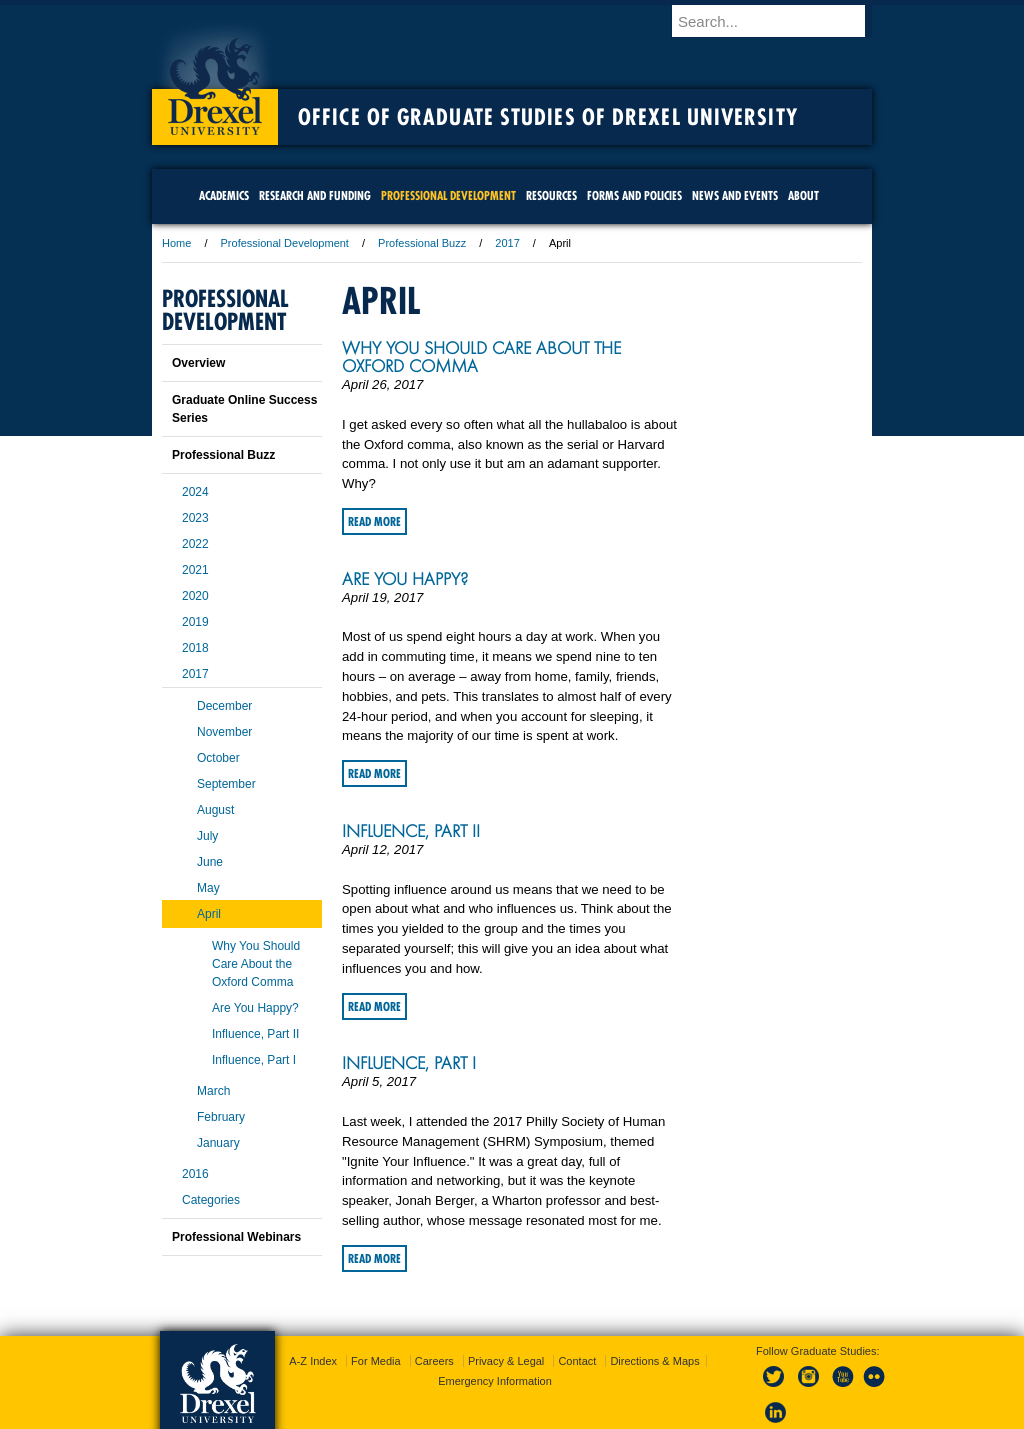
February (221, 1117)
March (213, 1091)
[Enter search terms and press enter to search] (781, 21)
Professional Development (285, 243)
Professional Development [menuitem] (448, 195)
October (218, 758)
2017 (507, 243)
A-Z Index (313, 1361)
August (215, 810)
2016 (195, 1174)
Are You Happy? (405, 579)
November (224, 732)
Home (176, 243)
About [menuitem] (803, 195)
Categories (211, 1200)
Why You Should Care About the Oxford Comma (481, 357)
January (218, 1143)
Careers (434, 1361)
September (226, 784)
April (209, 914)
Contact (577, 1361)
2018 (195, 648)
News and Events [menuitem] (735, 195)
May (208, 888)
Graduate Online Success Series (244, 409)
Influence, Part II (411, 831)
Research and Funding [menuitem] (315, 195)
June (210, 862)
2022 (195, 544)
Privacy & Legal (506, 1361)
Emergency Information (495, 1381)
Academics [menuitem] (224, 195)
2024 (195, 492)
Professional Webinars (236, 1237)
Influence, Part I (409, 1063)
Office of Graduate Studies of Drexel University (548, 117)
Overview (198, 363)
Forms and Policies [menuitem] (634, 195)
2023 (195, 518)
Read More (374, 521)
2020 (195, 596)
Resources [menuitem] (551, 195)
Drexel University (215, 80)
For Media (376, 1361)
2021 (195, 570)
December (224, 706)
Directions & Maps (654, 1361)
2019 (195, 622)
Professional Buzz (422, 243)
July (207, 836)
